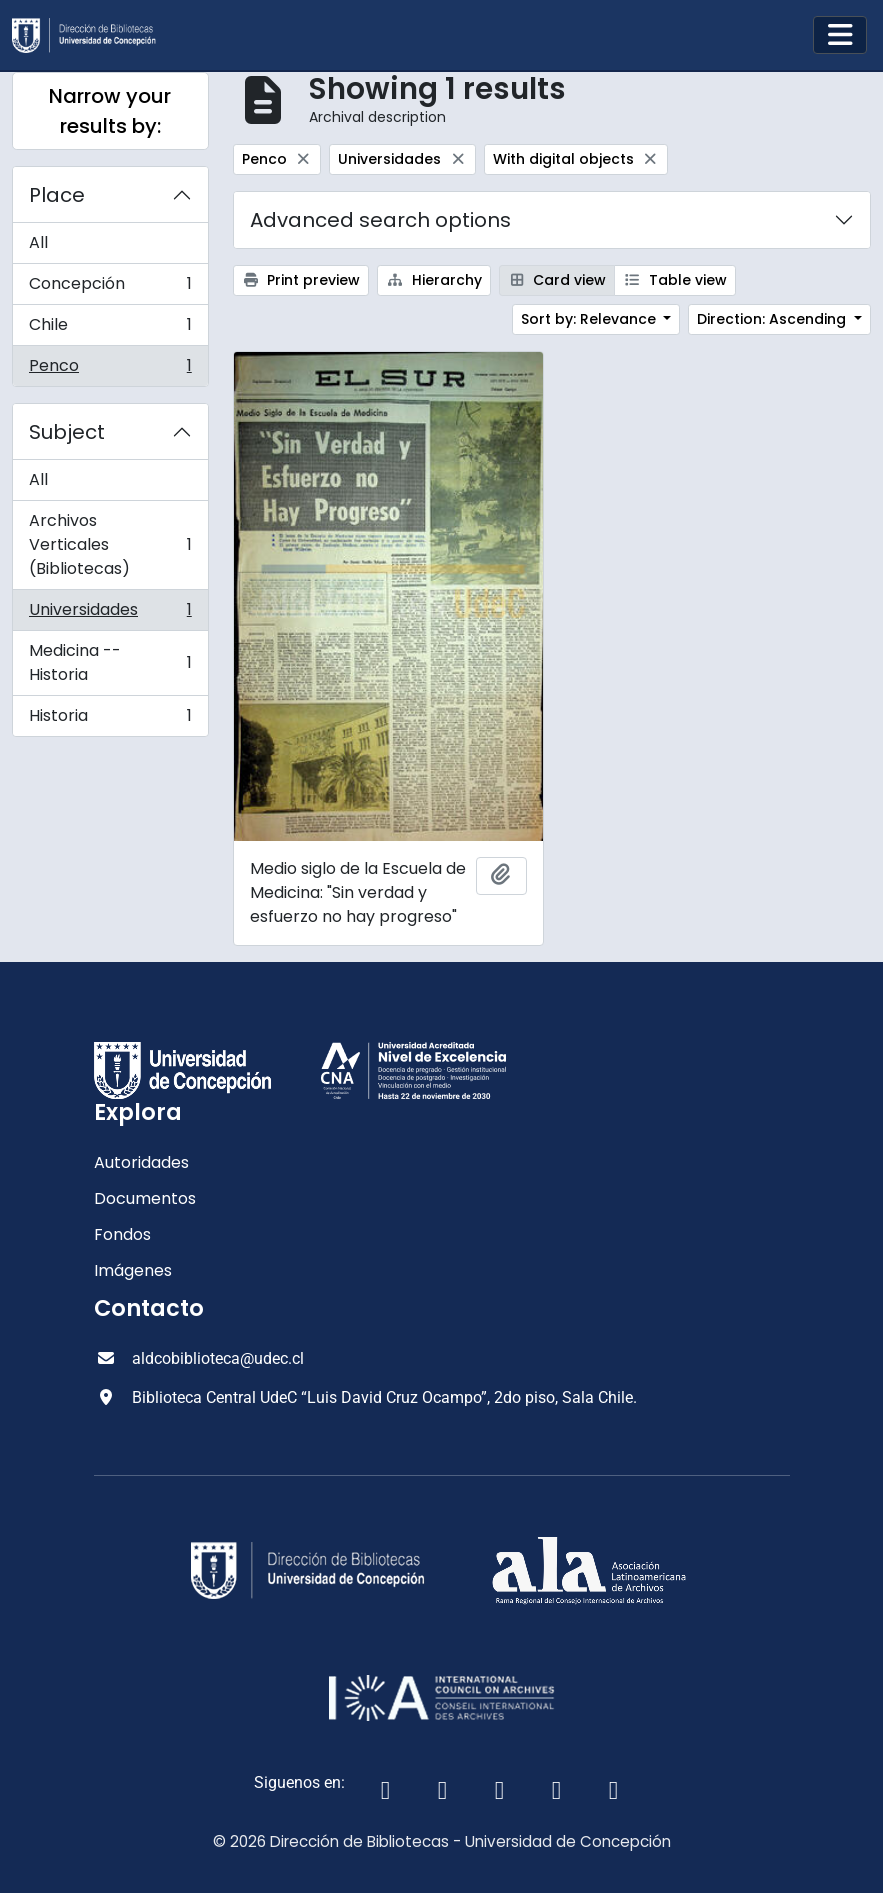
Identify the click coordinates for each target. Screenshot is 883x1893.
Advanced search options (380, 220)
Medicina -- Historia (110, 662)
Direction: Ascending (773, 319)
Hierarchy (434, 280)
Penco (110, 370)
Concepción (110, 288)
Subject (67, 432)
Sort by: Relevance (590, 319)
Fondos (122, 1234)
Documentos (145, 1198)
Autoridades (141, 1162)
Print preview (301, 280)
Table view (675, 280)
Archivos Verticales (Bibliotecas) (110, 544)
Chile (110, 329)
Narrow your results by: (110, 111)
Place (57, 195)
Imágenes (133, 1270)
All (38, 242)
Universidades (110, 614)
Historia (110, 720)
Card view (557, 280)
